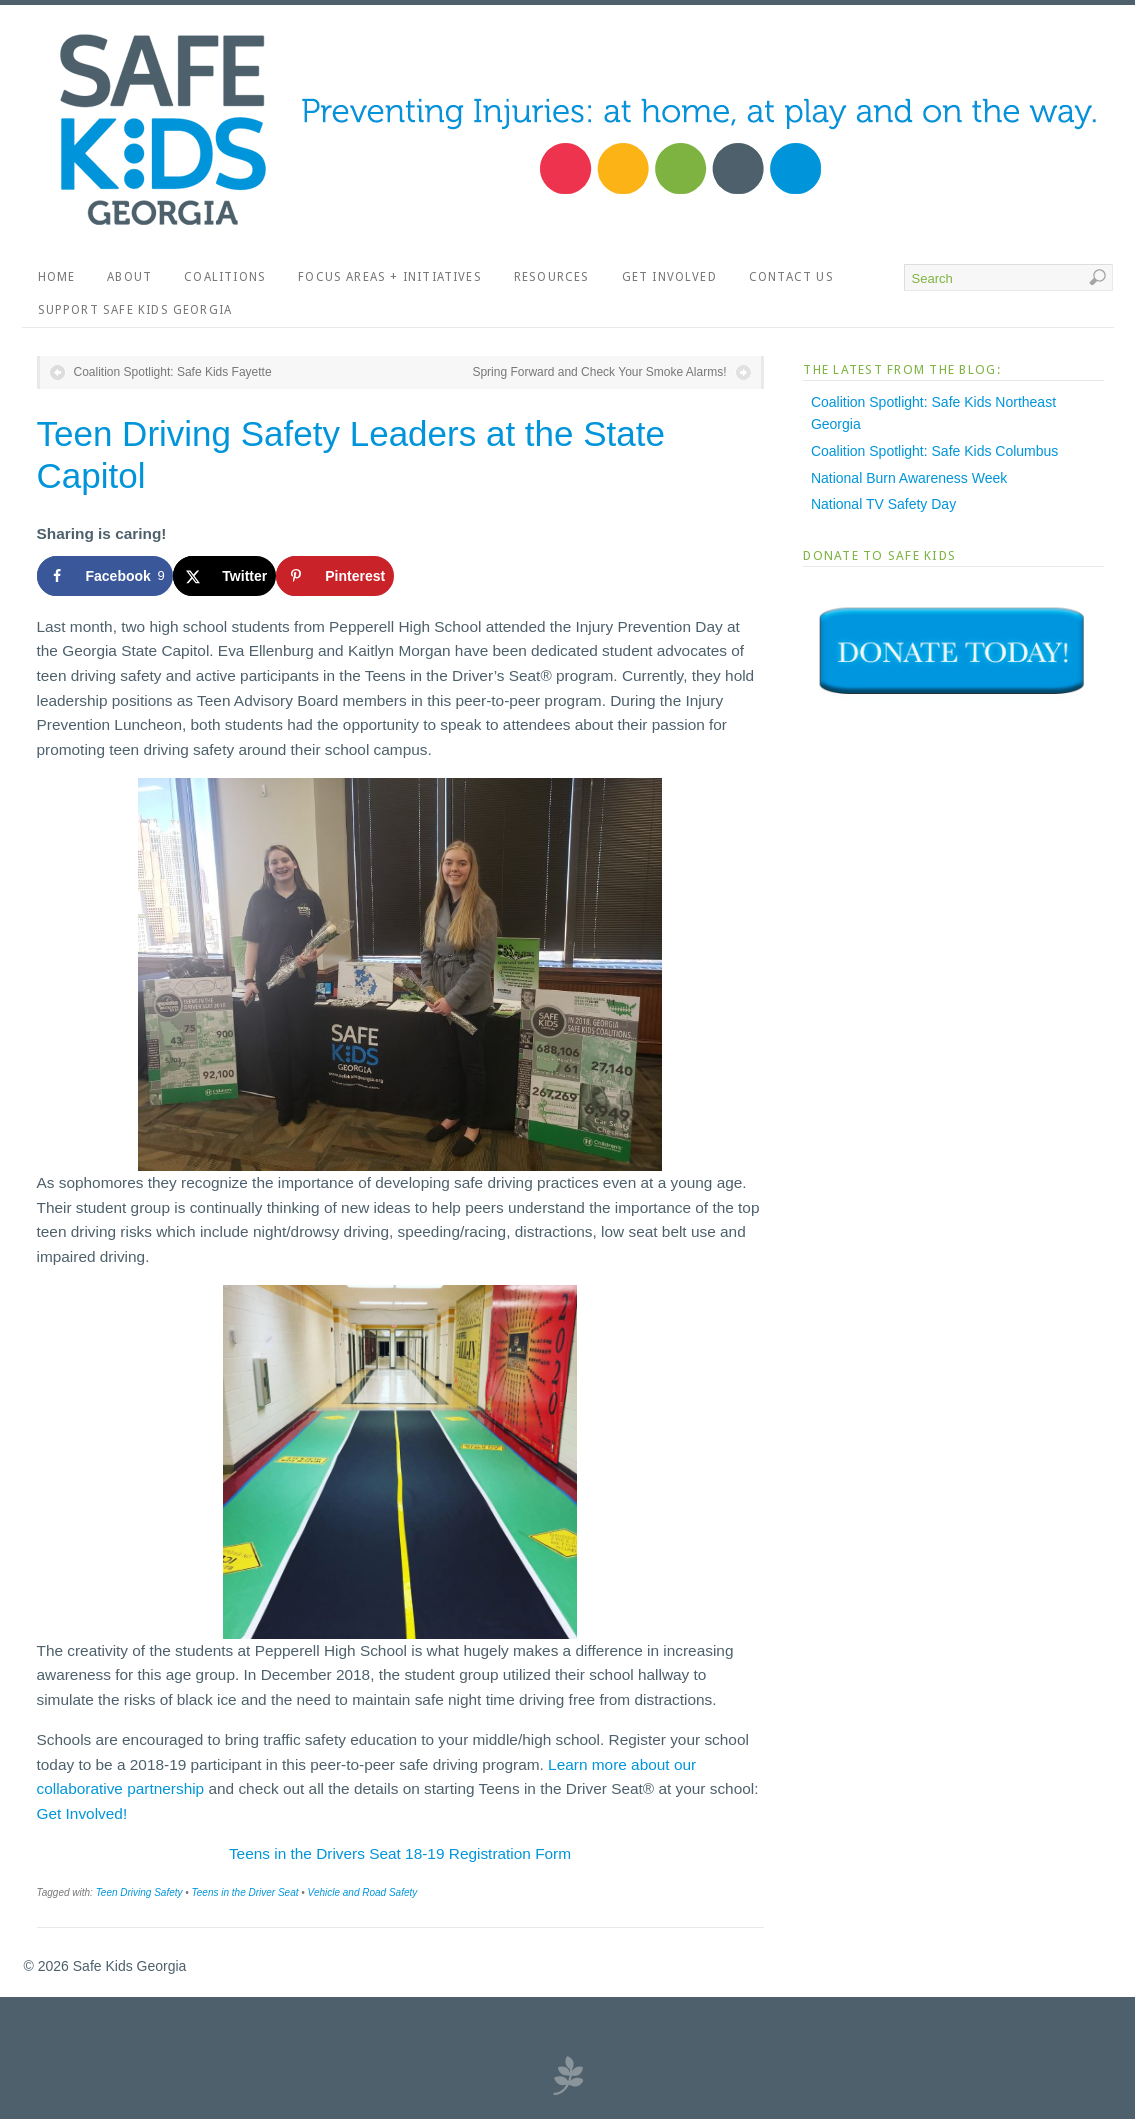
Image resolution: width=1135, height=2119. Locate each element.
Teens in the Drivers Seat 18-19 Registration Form (400, 1853)
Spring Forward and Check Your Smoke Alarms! (599, 372)
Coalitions (225, 277)
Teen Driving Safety (139, 1892)
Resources (552, 277)
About (129, 277)
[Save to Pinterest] (335, 576)
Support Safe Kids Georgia (135, 310)
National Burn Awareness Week (909, 478)
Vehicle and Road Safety (363, 1892)
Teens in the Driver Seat (245, 1892)
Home (57, 277)
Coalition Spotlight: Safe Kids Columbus (934, 451)
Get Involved (669, 277)
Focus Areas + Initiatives (390, 277)
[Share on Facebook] (105, 576)
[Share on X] (224, 576)
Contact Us (791, 277)
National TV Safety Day (883, 504)
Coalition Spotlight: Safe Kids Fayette (173, 372)
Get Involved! (82, 1813)
